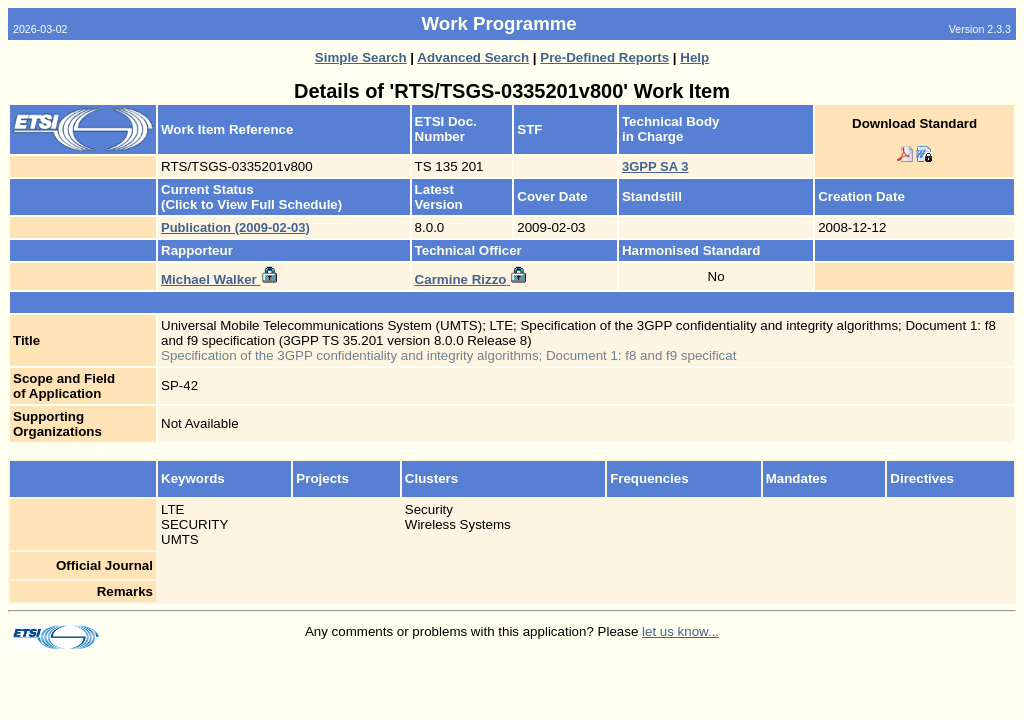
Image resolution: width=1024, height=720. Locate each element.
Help (694, 57)
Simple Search (361, 57)
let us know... (680, 631)
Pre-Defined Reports (604, 57)
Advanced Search (473, 57)
